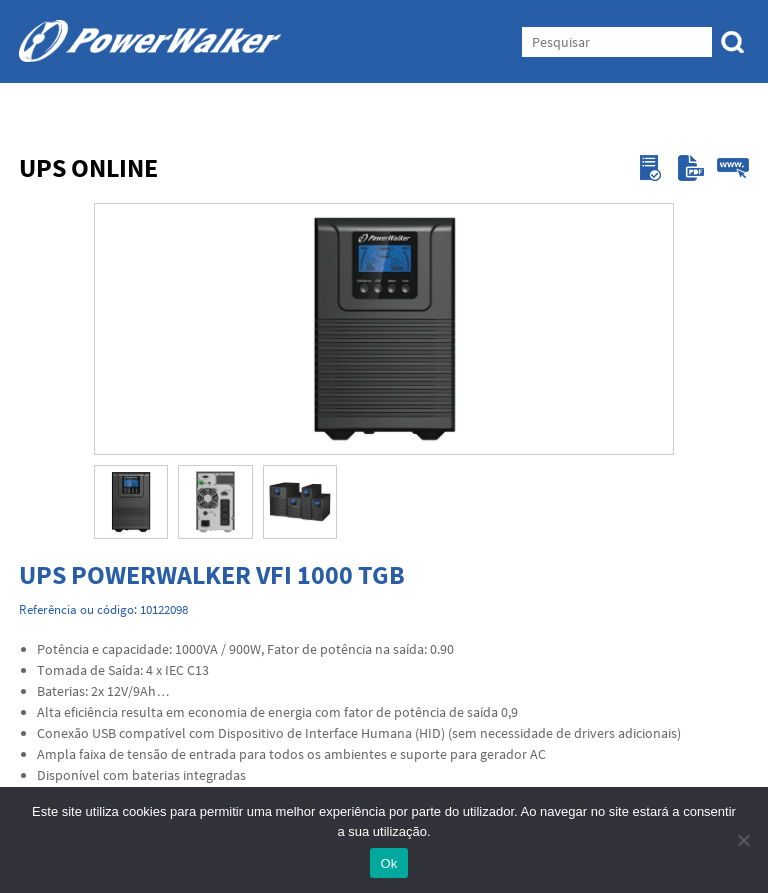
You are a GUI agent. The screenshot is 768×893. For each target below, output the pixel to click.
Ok (388, 863)
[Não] (743, 840)
